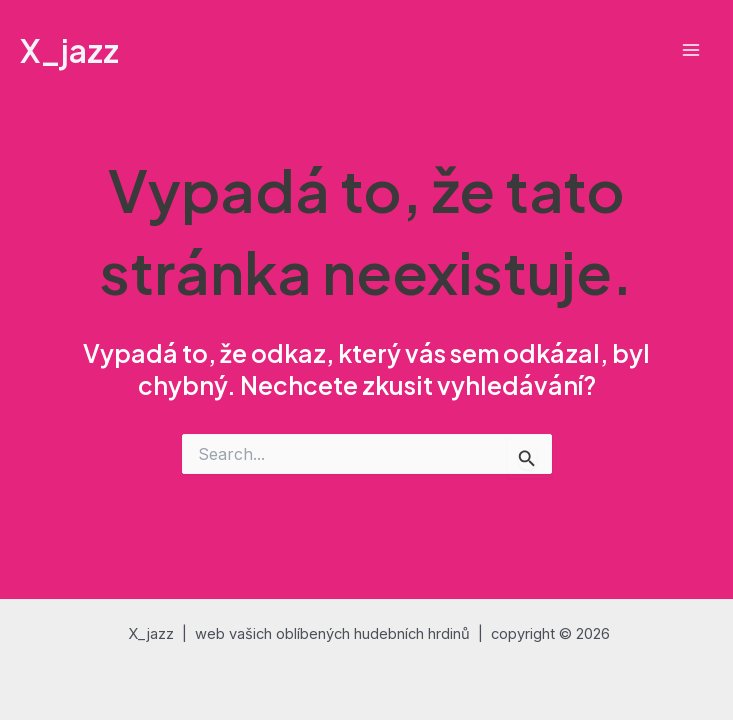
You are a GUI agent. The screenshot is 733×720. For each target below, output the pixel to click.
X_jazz (69, 50)
